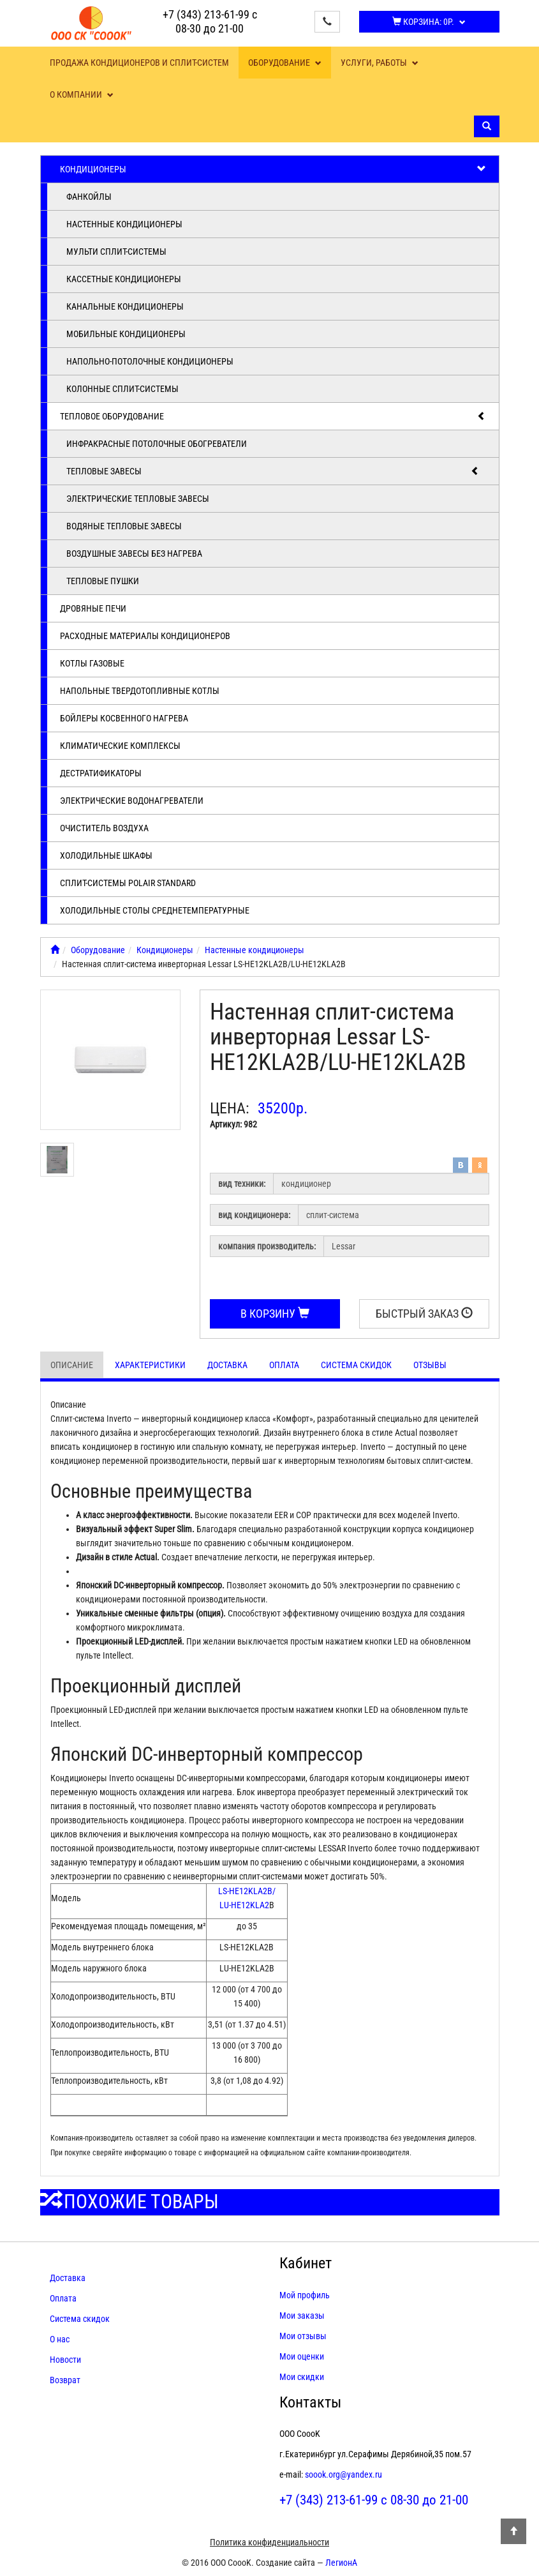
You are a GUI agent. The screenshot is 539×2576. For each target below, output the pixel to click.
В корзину (274, 1313)
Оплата (284, 1365)
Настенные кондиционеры (124, 224)
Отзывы (430, 1365)
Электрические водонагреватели (131, 800)
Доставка (227, 1365)
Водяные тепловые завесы (124, 526)
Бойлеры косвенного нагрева (124, 718)
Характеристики (150, 1365)
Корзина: (429, 22)
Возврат (65, 2380)
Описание (71, 1365)
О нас (60, 2339)
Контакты (310, 2402)
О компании (82, 94)
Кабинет (305, 2263)
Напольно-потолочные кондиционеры (149, 361)
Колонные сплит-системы (122, 389)
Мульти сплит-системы (116, 251)
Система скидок (356, 1365)
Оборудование (284, 62)
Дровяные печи (93, 608)
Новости (65, 2359)
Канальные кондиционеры (125, 306)
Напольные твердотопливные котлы (139, 691)
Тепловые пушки (102, 581)
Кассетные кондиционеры (123, 279)
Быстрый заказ (424, 1313)
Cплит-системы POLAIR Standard (128, 883)
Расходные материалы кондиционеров (145, 636)
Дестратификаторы (101, 773)
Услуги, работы (379, 62)
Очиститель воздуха (104, 828)
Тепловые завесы (273, 471)
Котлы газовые (92, 663)
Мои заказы (302, 2315)
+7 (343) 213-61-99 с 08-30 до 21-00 (210, 21)
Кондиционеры (273, 169)
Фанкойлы (89, 197)
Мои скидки (301, 2377)
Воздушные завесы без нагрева (134, 553)
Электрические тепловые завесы (137, 498)
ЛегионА (341, 2562)
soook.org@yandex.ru (343, 2474)
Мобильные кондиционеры (126, 334)
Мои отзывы (303, 2336)
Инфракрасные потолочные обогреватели (156, 444)
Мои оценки (301, 2356)
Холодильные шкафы (106, 855)
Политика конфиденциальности (269, 2542)
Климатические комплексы (120, 746)
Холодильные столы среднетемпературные (154, 910)
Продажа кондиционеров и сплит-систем (139, 62)
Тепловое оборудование (273, 416)
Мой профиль (304, 2295)
